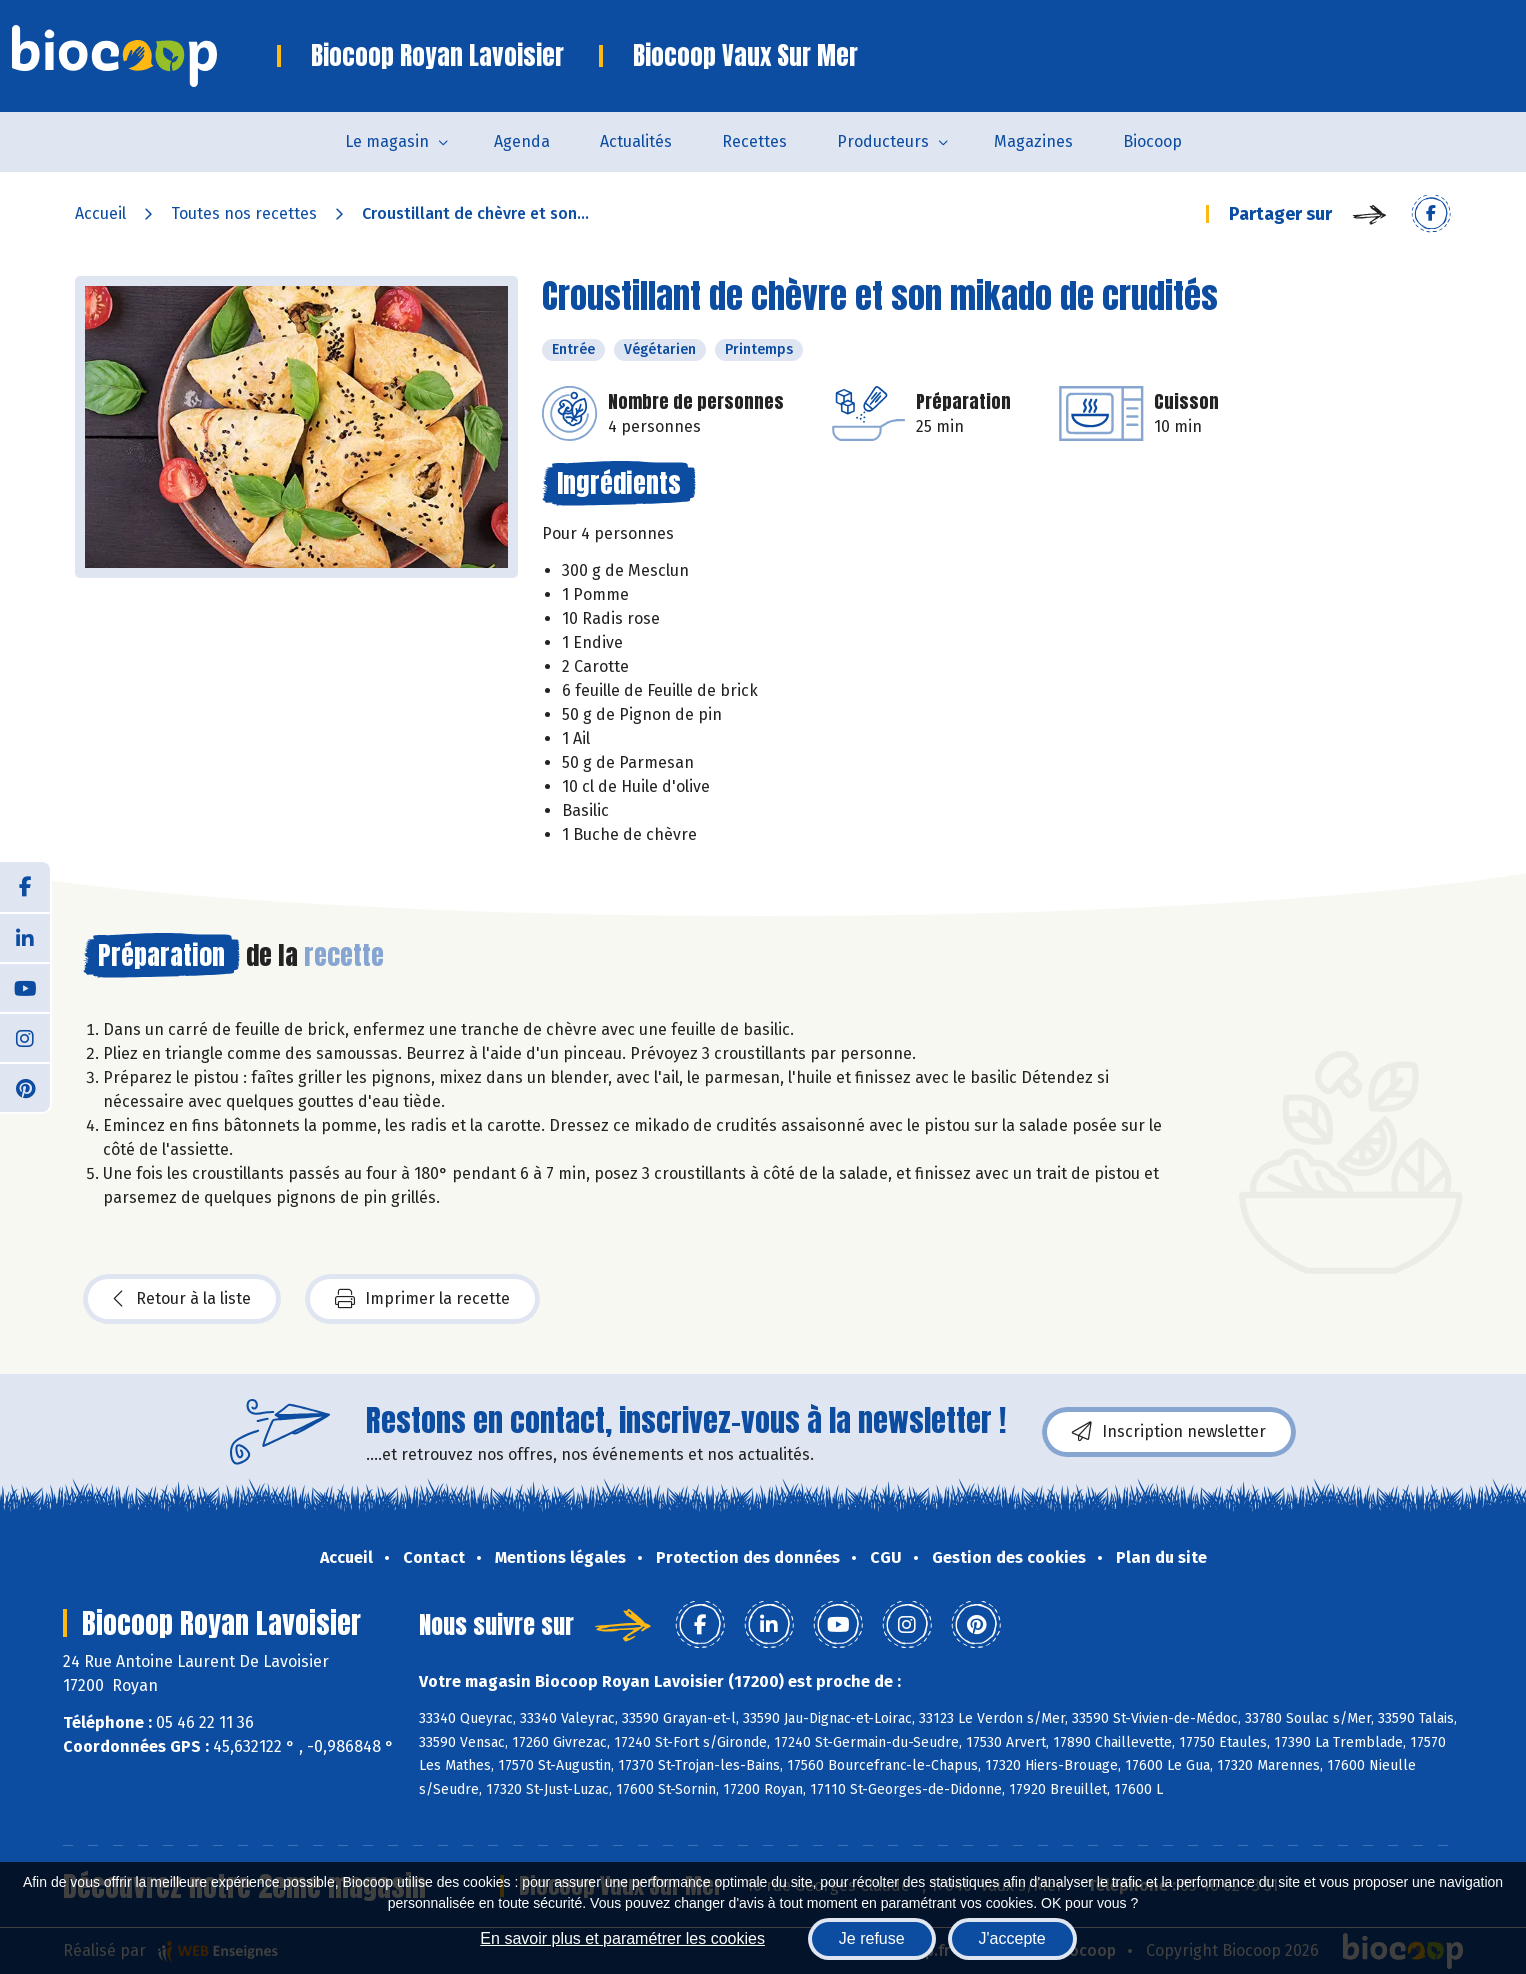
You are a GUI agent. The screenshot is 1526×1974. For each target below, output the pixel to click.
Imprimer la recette (422, 1299)
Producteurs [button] (883, 141)
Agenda (522, 141)
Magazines (1033, 141)
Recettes (754, 141)
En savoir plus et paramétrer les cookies (622, 1938)
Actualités (636, 141)
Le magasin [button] (387, 141)
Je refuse (872, 1938)
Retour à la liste (182, 1299)
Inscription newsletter (1169, 1432)
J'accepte (1012, 1938)
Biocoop (1152, 141)
